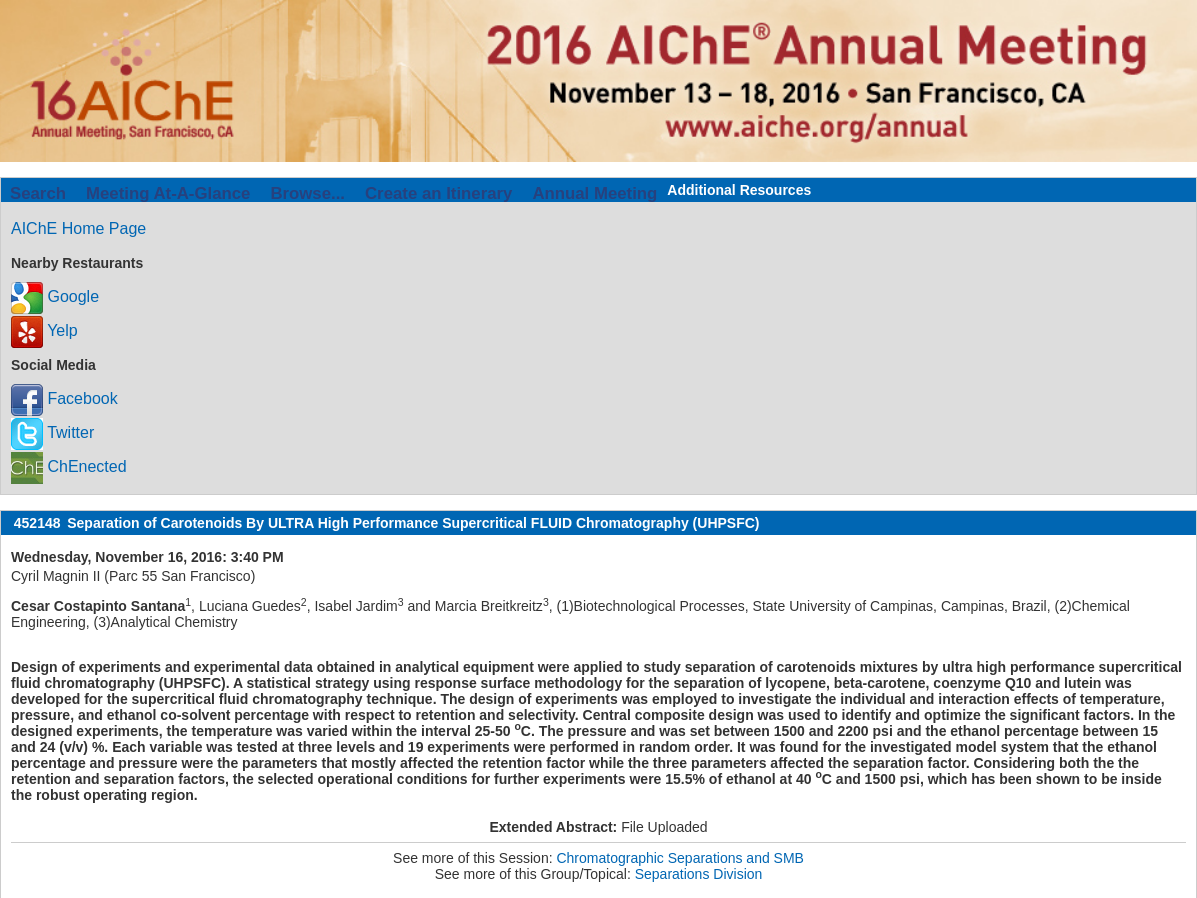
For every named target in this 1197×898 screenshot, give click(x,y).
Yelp (44, 330)
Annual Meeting (594, 193)
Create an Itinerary (438, 193)
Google (55, 296)
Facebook (64, 398)
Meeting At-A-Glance (168, 193)
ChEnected (69, 466)
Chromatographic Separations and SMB (679, 858)
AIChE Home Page (78, 228)
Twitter (52, 432)
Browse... (307, 193)
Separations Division (699, 874)
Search (38, 193)
